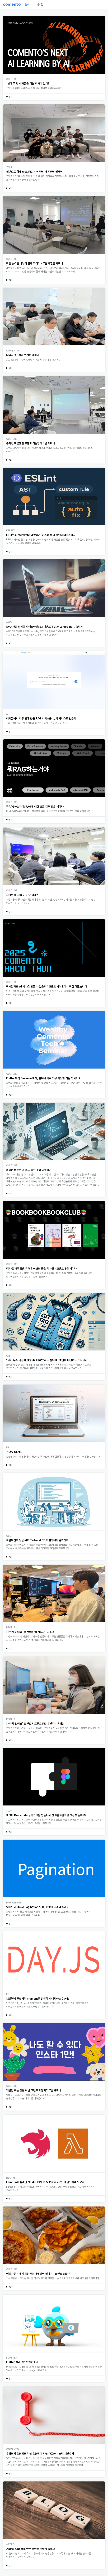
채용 (39, 4)
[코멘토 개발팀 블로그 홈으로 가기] (12, 4)
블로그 (28, 4)
